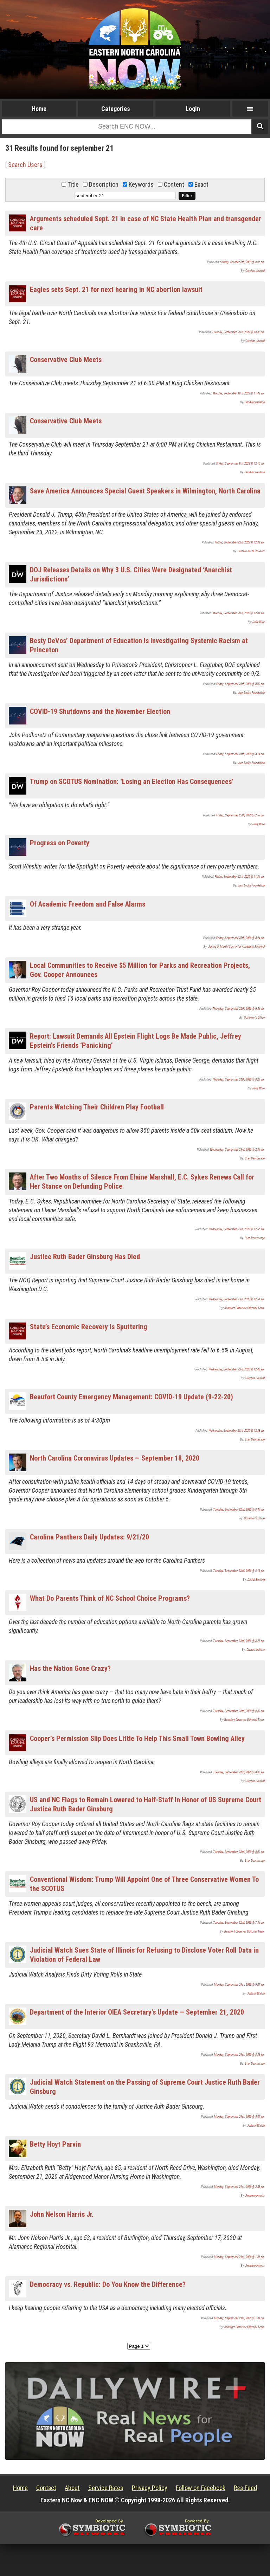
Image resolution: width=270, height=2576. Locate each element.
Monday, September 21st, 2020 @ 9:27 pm (239, 1984)
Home (39, 108)
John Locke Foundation (251, 693)
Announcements (255, 2195)
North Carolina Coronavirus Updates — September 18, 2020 (114, 1458)
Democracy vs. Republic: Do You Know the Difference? (108, 2284)
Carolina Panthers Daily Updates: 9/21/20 (89, 1537)
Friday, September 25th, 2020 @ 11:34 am (240, 876)
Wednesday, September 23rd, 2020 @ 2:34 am (237, 1149)
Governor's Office (254, 1017)
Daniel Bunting (256, 1579)
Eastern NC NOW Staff (251, 551)
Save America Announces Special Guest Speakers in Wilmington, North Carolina (145, 491)
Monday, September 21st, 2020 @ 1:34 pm (239, 2318)
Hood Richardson (255, 402)
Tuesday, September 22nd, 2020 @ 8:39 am (239, 1711)
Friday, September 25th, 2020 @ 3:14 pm (240, 754)
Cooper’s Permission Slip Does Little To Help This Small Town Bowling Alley (137, 1738)
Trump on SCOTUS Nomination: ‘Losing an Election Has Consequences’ (131, 781)
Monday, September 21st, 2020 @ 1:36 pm (239, 2257)
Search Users (25, 164)
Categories (115, 108)
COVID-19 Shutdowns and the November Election (100, 711)
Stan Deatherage (255, 1158)
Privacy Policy (149, 2487)
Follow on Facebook (200, 2487)
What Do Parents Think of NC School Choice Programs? (110, 1598)
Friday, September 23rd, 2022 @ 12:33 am (240, 542)
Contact (46, 2487)
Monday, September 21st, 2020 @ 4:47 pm (239, 2116)
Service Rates (105, 2487)
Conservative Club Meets (66, 359)
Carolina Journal (255, 271)
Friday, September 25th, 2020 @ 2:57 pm (240, 815)
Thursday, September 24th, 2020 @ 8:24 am (238, 1079)
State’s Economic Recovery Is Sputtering (88, 1327)
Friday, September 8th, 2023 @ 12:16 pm (240, 463)
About (72, 2487)
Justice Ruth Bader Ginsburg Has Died (85, 1256)
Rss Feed (245, 2487)
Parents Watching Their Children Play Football (97, 1107)
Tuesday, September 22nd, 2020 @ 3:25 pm (239, 1641)
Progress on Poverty (59, 843)
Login (193, 108)
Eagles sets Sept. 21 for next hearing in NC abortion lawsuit (116, 289)
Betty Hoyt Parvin (55, 2144)
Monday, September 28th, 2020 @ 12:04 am (239, 613)
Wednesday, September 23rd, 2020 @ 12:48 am (236, 1369)
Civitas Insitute (255, 1649)
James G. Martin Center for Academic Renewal (236, 946)
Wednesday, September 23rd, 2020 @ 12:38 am (236, 1430)
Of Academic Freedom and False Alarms (87, 904)
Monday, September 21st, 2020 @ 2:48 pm (239, 2187)
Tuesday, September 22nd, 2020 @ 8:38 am (239, 1772)
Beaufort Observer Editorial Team (244, 1308)
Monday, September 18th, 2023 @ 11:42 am (239, 393)
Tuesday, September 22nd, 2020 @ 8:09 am (239, 1852)
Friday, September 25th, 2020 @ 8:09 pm (240, 684)
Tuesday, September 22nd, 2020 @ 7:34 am (239, 1922)
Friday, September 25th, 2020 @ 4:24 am (240, 938)
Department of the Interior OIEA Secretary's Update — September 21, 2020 (137, 2012)
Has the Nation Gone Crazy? (70, 1668)
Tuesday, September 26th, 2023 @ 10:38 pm (238, 332)
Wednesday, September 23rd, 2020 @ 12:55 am (236, 1229)
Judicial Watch (256, 1993)
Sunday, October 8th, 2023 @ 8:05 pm (242, 262)
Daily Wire (258, 622)
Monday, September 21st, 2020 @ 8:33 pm (239, 2055)
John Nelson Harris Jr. (62, 2214)
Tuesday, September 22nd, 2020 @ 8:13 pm (239, 1571)
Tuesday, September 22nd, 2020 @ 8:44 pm (239, 1509)
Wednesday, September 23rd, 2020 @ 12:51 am (236, 1299)
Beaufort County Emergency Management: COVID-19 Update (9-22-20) (131, 1397)
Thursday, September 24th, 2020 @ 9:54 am (238, 1008)
